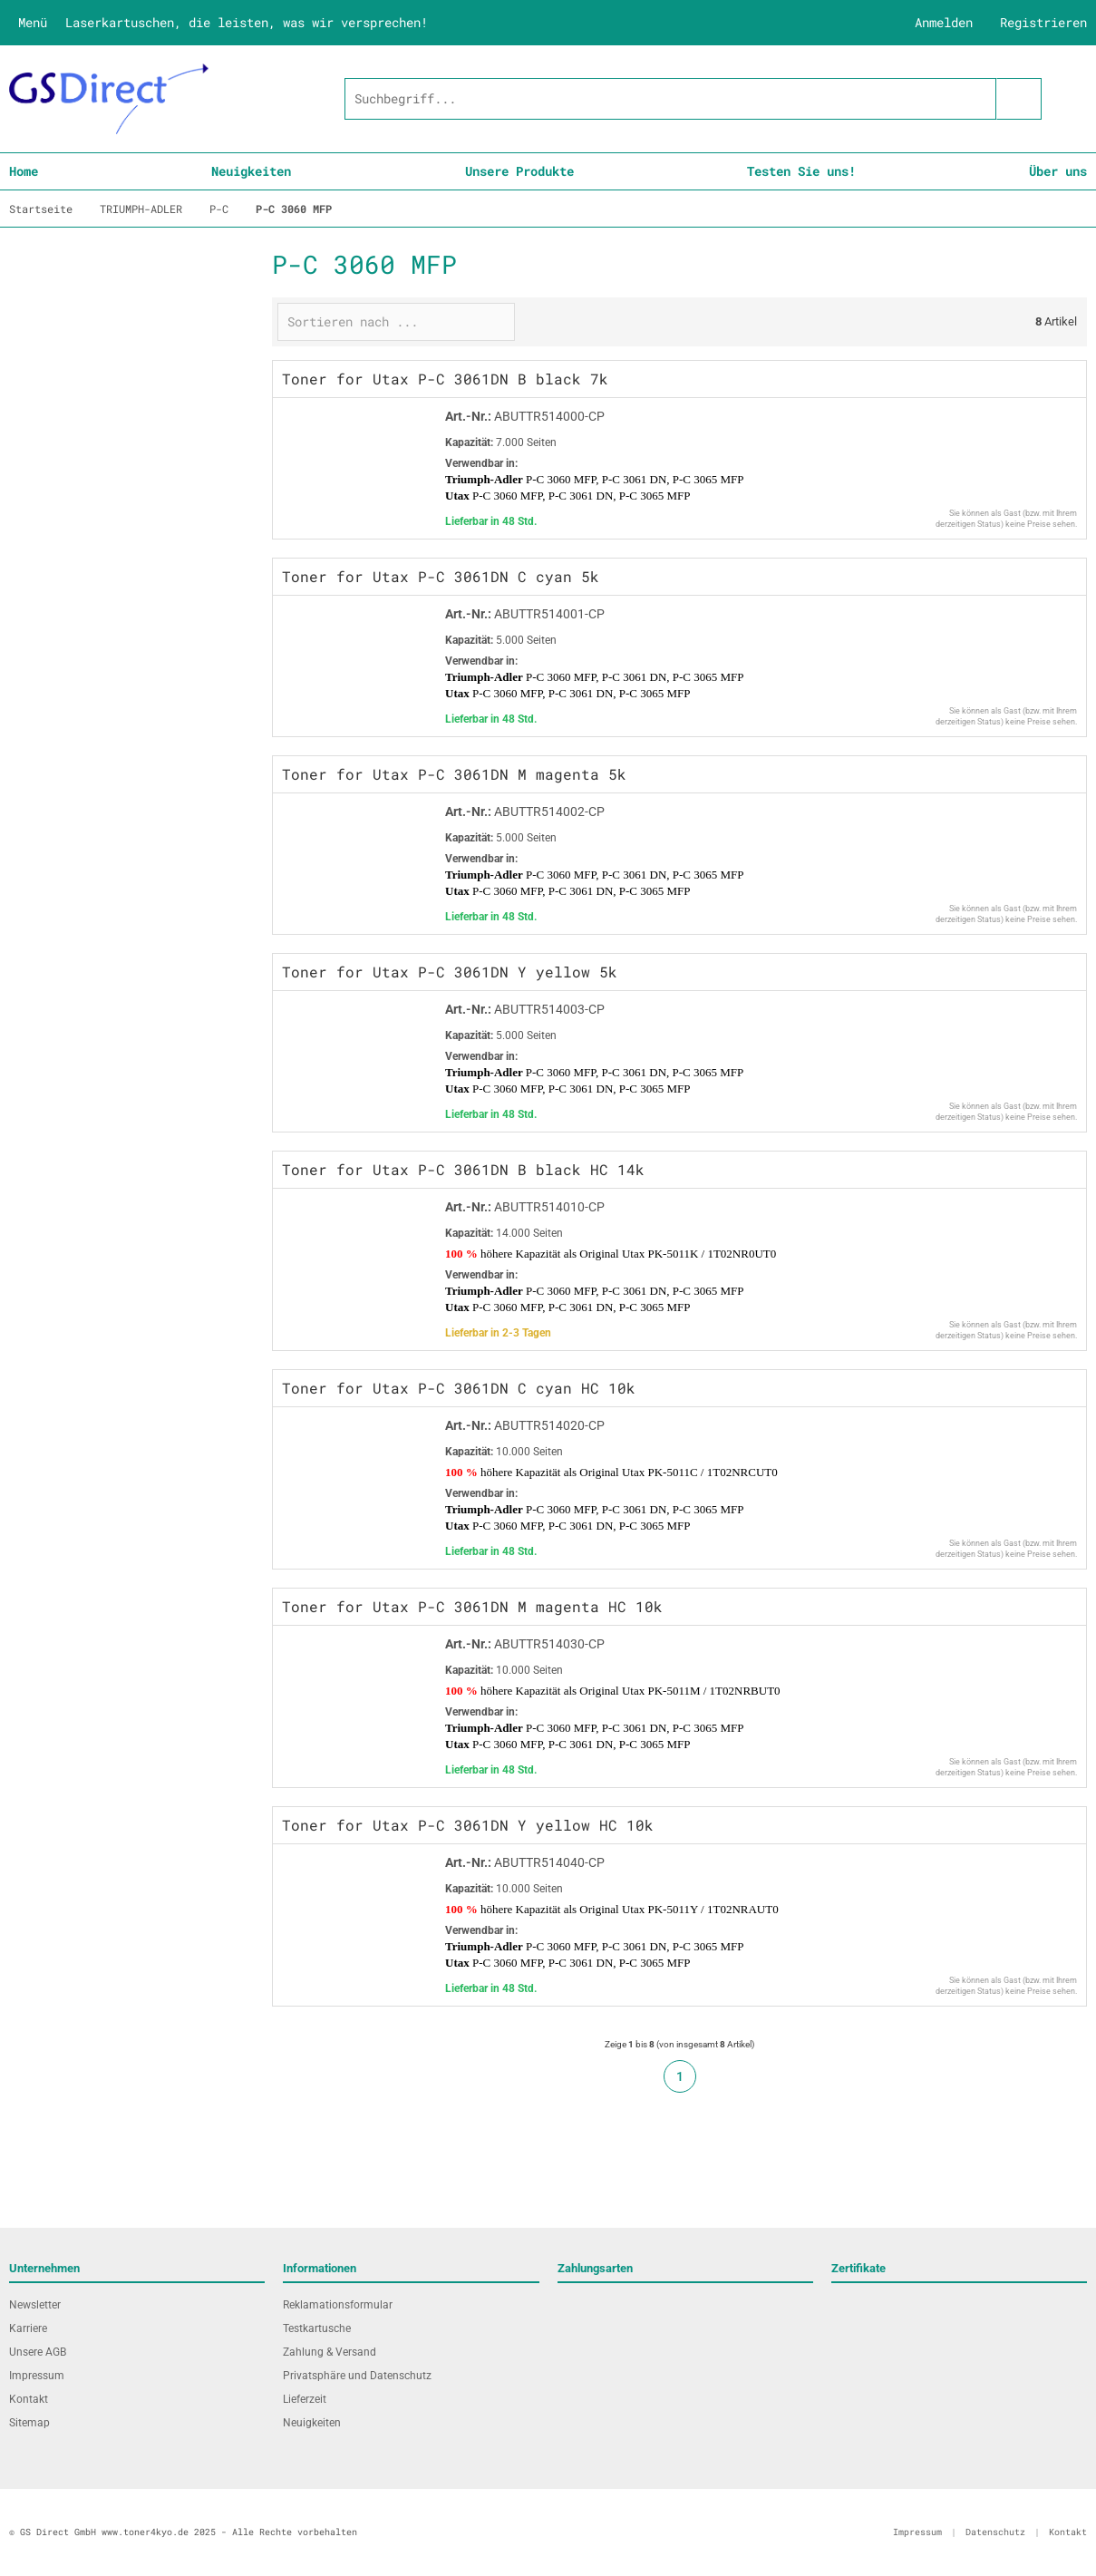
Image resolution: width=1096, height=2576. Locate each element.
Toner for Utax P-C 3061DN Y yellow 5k (449, 971)
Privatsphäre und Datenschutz (357, 2375)
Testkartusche (317, 2328)
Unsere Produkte (519, 171)
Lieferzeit (304, 2399)
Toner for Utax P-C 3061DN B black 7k (445, 378)
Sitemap (29, 2422)
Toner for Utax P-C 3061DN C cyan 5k (440, 576)
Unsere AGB (37, 2352)
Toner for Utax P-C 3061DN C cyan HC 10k (458, 1387)
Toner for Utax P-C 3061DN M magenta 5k (454, 773)
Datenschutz (995, 2532)
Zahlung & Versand (329, 2352)
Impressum (36, 2375)
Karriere (28, 2328)
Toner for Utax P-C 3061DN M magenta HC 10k (472, 1606)
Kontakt (28, 2399)
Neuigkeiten (251, 171)
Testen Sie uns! (801, 171)
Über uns (1058, 171)
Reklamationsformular (338, 2305)
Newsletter (35, 2305)
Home (23, 171)
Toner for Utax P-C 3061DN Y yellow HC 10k (468, 1824)
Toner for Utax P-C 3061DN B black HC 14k (463, 1169)
